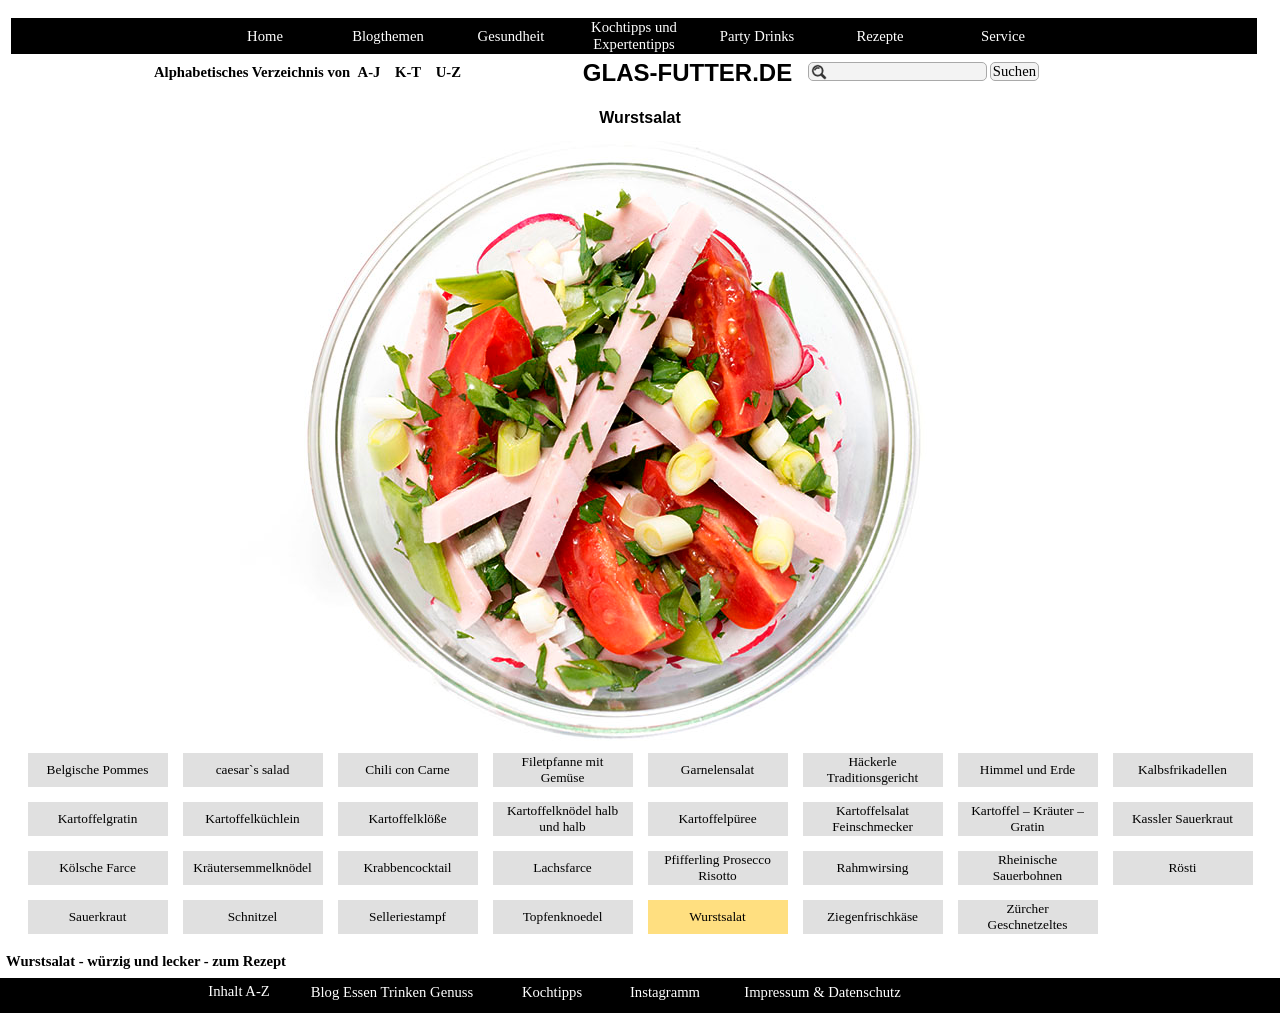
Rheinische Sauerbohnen (1028, 867)
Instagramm (665, 992)
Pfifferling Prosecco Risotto (717, 867)
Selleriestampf (407, 916)
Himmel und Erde (1028, 769)
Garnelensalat (717, 769)
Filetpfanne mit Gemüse (563, 769)
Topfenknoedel (563, 916)
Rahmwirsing (873, 867)
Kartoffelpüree (717, 818)
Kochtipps (552, 992)
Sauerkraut (98, 916)
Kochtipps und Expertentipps (634, 35)
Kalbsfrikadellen (1182, 769)
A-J (369, 72)
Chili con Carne (407, 769)
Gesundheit (511, 36)
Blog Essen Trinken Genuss (392, 992)
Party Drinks (757, 36)
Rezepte (879, 36)
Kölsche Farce (97, 867)
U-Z (448, 72)
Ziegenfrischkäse (872, 916)
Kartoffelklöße (407, 818)
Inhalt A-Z (238, 991)
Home (265, 36)
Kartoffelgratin (98, 818)
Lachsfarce (562, 867)
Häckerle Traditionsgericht (872, 769)
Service (1003, 36)
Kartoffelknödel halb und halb (562, 818)
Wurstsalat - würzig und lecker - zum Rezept (146, 961)
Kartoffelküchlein (252, 818)
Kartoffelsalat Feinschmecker (872, 818)
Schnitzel (253, 916)
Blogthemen (388, 36)
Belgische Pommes (98, 769)
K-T (408, 72)
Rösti (1182, 867)
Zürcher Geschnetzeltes (1028, 916)
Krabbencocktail (407, 867)
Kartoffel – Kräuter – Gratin (1027, 818)
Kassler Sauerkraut (1182, 818)
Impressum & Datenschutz (822, 992)
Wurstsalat (717, 916)
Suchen (1014, 71)
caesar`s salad (253, 769)
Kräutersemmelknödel (252, 867)
